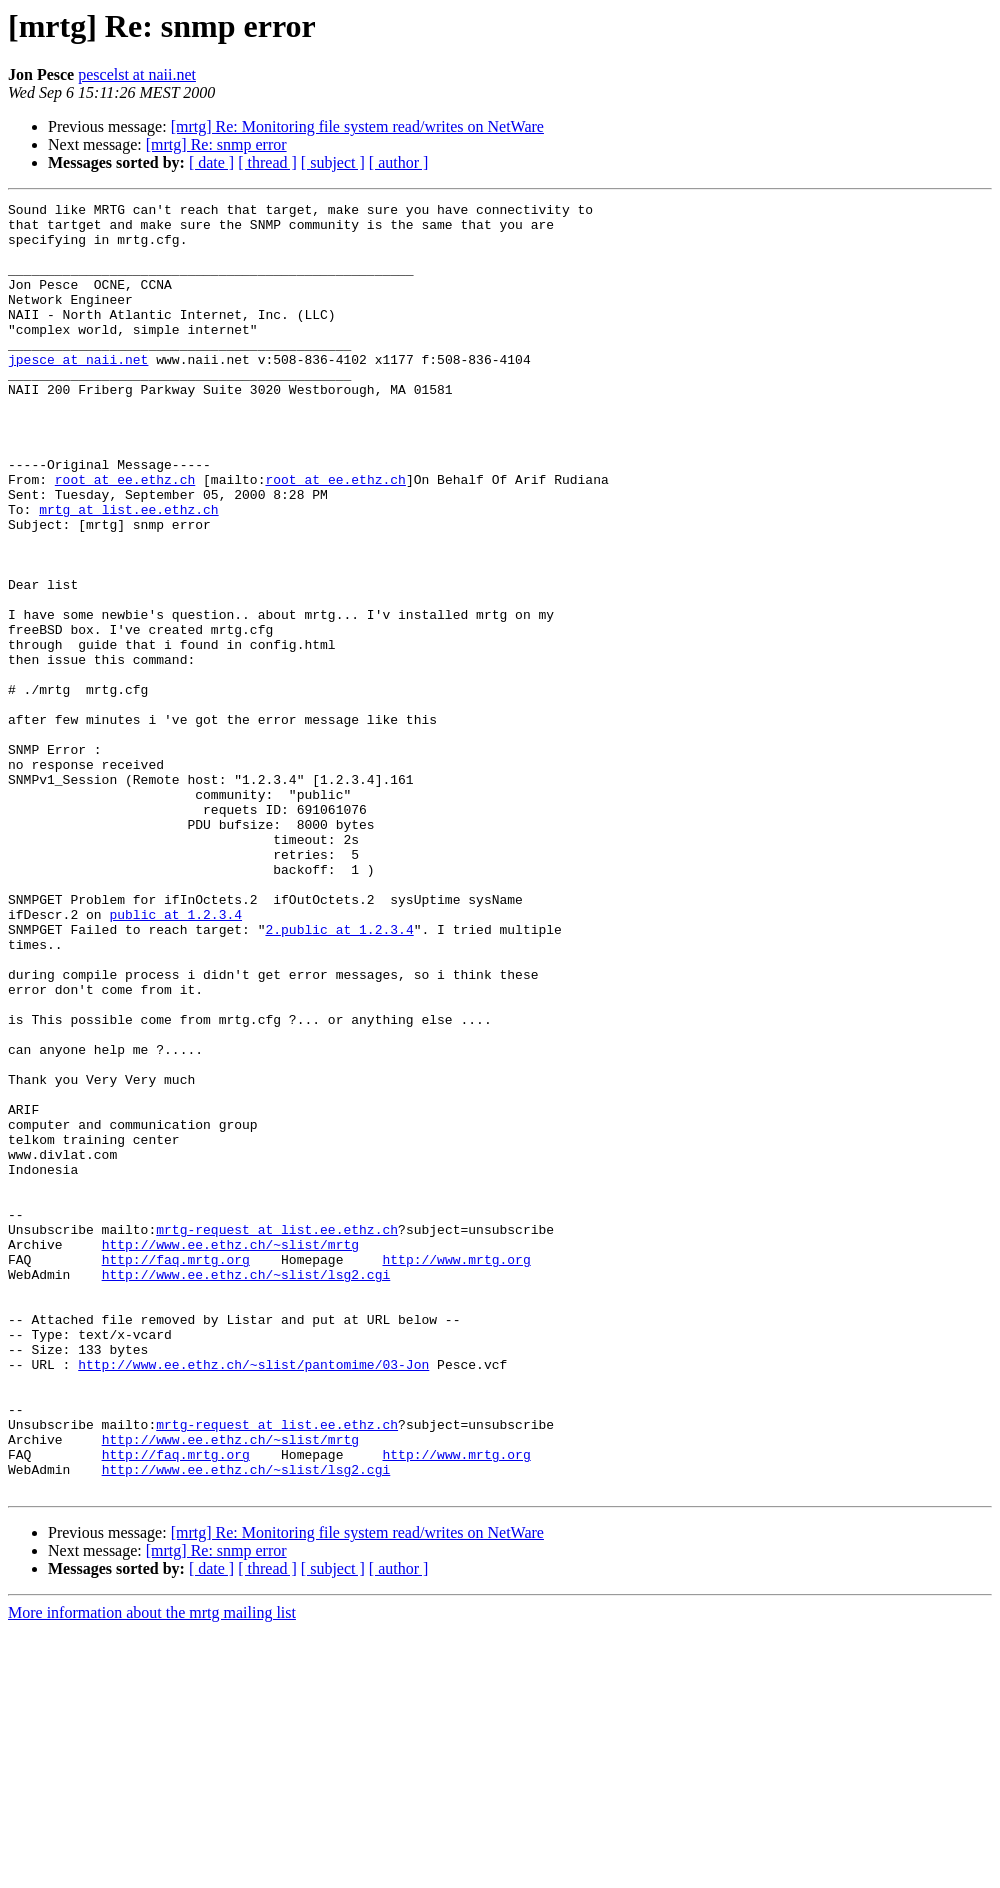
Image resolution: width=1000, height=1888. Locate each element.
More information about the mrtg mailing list (152, 1870)
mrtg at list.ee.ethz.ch (128, 572)
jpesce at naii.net (78, 392)
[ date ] (211, 162)
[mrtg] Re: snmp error (216, 144)
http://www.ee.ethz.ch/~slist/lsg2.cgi (246, 1490)
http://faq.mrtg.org (176, 1472)
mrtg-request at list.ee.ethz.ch (277, 1436)
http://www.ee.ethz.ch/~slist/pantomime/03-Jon (253, 1598)
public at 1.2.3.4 (175, 1058)
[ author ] (399, 162)
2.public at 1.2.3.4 (339, 1076)
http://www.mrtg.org (456, 1472)
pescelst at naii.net (137, 74)
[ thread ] (267, 162)
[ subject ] (333, 162)
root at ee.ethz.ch (125, 536)
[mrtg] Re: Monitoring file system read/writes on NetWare (357, 126)
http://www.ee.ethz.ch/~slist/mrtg (230, 1454)
